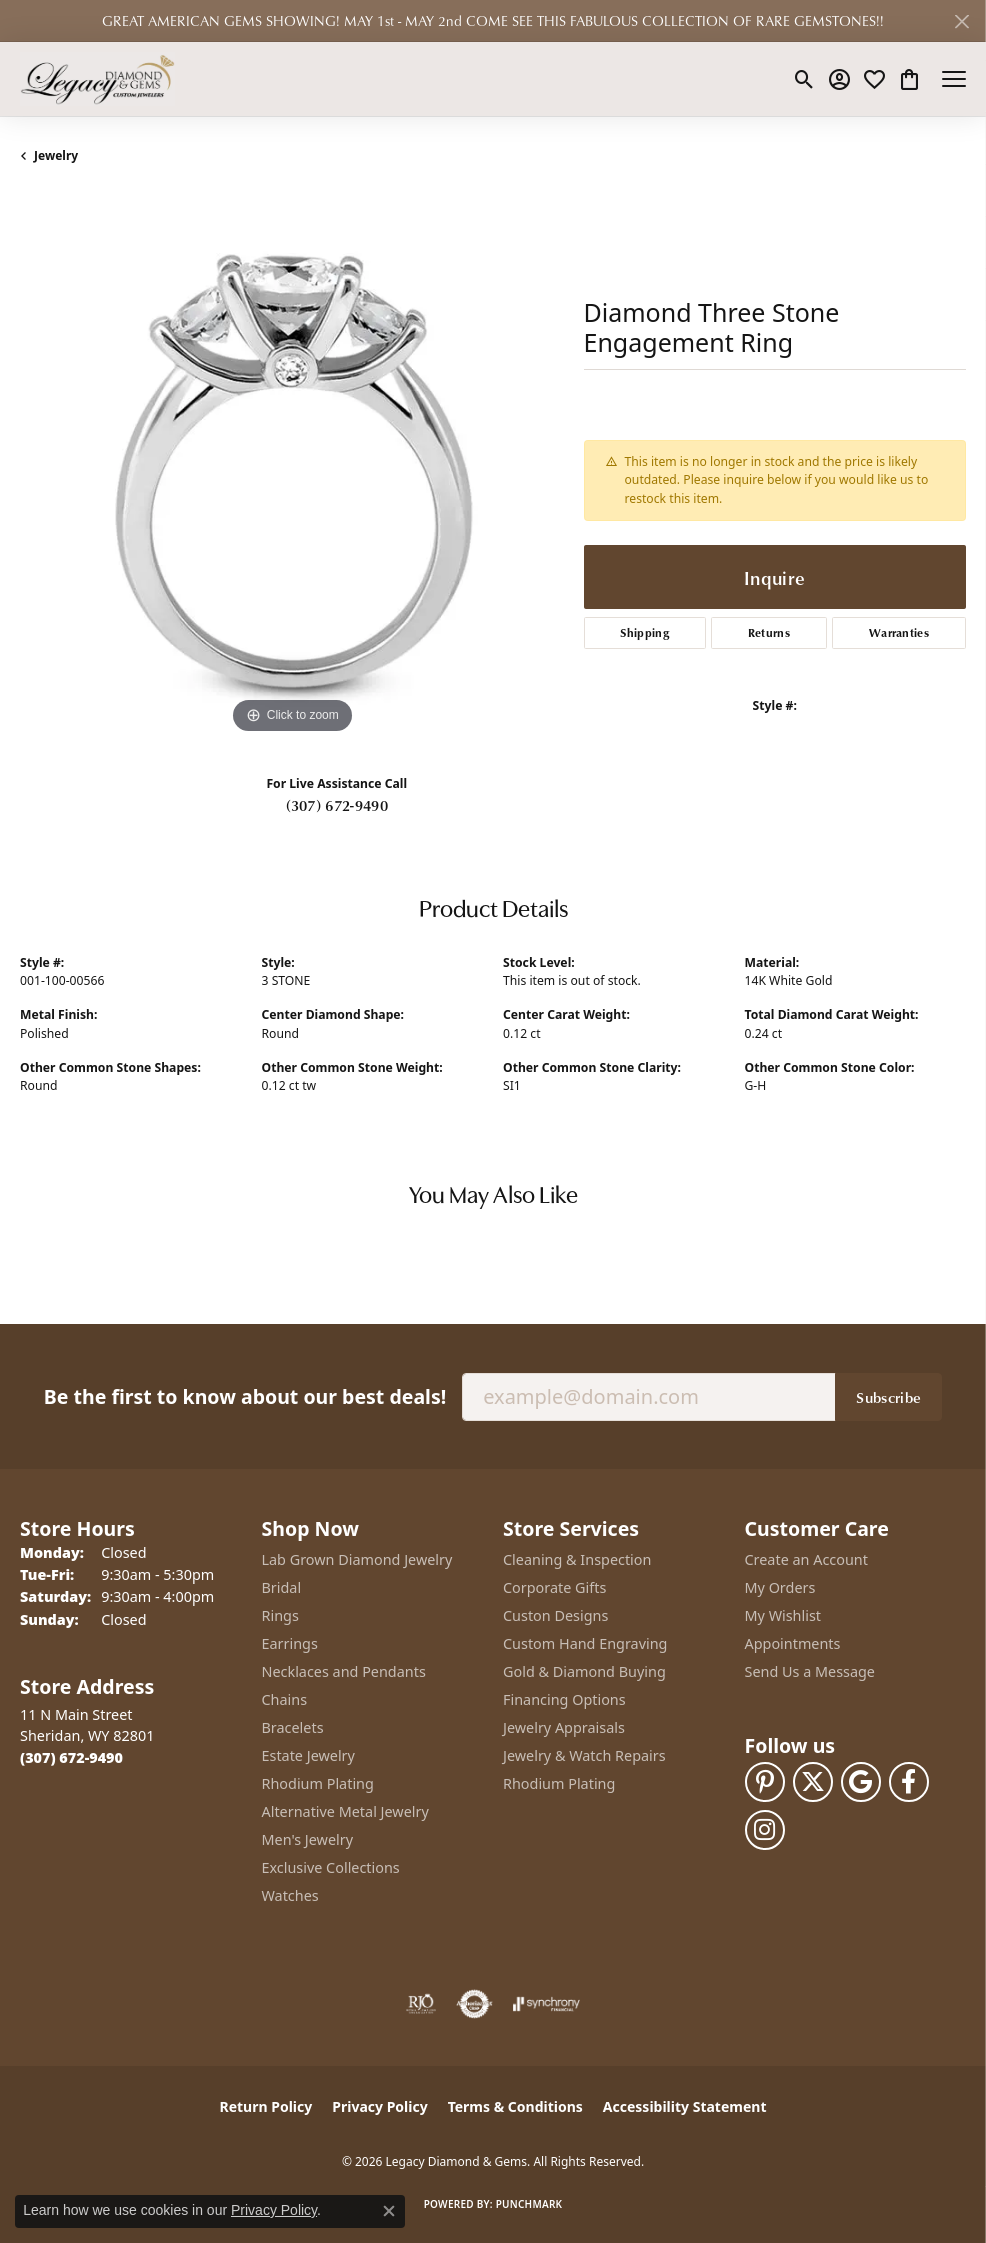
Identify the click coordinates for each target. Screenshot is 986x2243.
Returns (769, 632)
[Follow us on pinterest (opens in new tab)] (765, 1782)
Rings (280, 1615)
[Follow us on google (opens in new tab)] (861, 1782)
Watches (290, 1895)
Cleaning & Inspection (577, 1559)
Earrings (290, 1643)
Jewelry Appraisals (564, 1727)
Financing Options (564, 1699)
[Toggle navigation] (954, 79)
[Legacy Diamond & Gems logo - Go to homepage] (97, 79)
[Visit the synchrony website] (546, 2004)
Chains (285, 1699)
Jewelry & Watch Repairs (584, 1755)
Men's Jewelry (308, 1839)
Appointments (793, 1643)
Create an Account (806, 1559)
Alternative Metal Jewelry (345, 1811)
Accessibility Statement (685, 2106)
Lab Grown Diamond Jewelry (357, 1559)
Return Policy (266, 2106)
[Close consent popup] (389, 2211)
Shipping (644, 632)
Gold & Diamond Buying (584, 1671)
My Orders (780, 1587)
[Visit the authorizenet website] (474, 2004)
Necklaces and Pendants (344, 1671)
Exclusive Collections (331, 1867)
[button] (804, 79)
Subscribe (888, 1397)
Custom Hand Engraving (585, 1643)
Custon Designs (555, 1615)
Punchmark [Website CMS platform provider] (529, 2204)
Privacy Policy (379, 2106)
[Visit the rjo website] (421, 2004)
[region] (292, 467)
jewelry (56, 155)
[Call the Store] (71, 1757)
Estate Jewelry (308, 1755)
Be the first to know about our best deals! (245, 1396)
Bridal (282, 1587)
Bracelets (293, 1727)
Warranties (899, 632)
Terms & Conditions (515, 2106)
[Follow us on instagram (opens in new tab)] (765, 1830)
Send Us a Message (810, 1671)
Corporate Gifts (554, 1587)
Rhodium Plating (318, 1783)
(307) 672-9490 (337, 805)
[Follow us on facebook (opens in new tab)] (909, 1782)
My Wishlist (783, 1615)
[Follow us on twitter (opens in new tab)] (813, 1782)
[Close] (961, 21)
